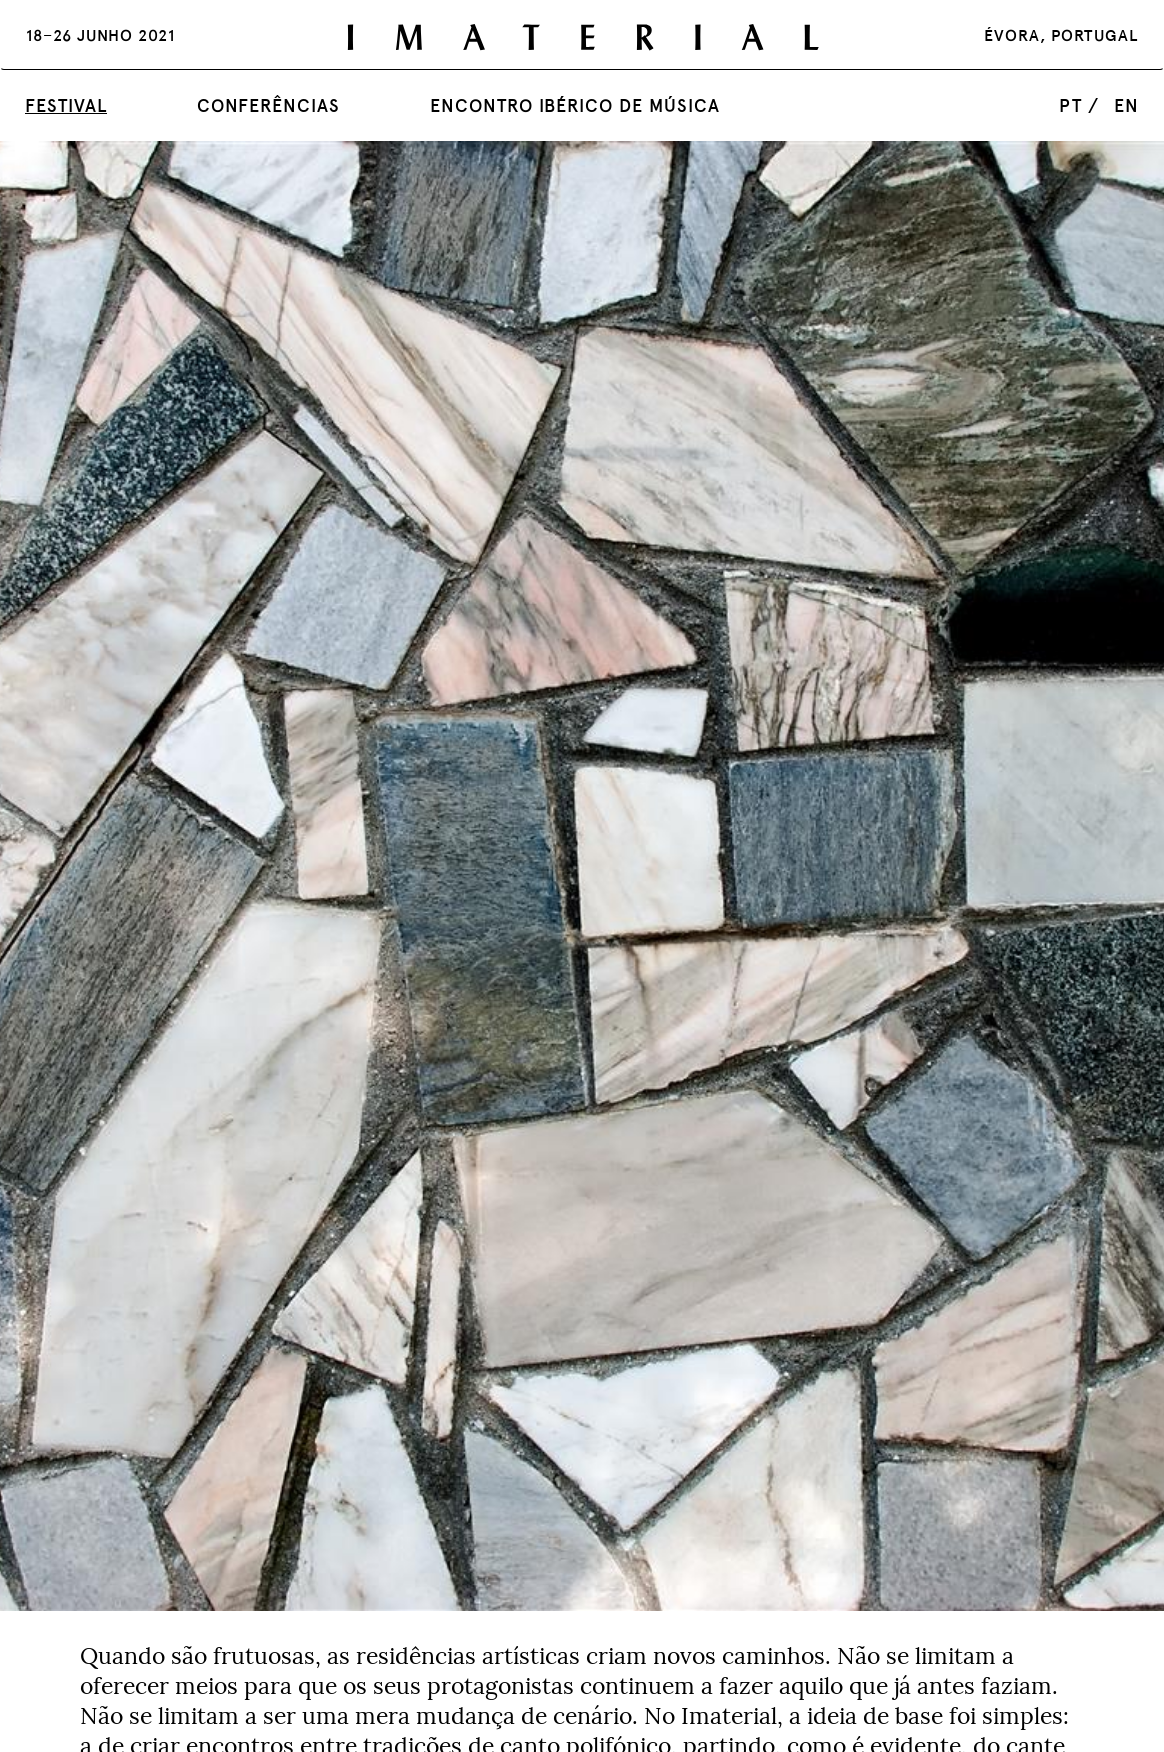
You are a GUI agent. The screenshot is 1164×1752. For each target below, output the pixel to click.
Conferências (268, 105)
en (1126, 105)
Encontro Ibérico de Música (575, 105)
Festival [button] (66, 105)
